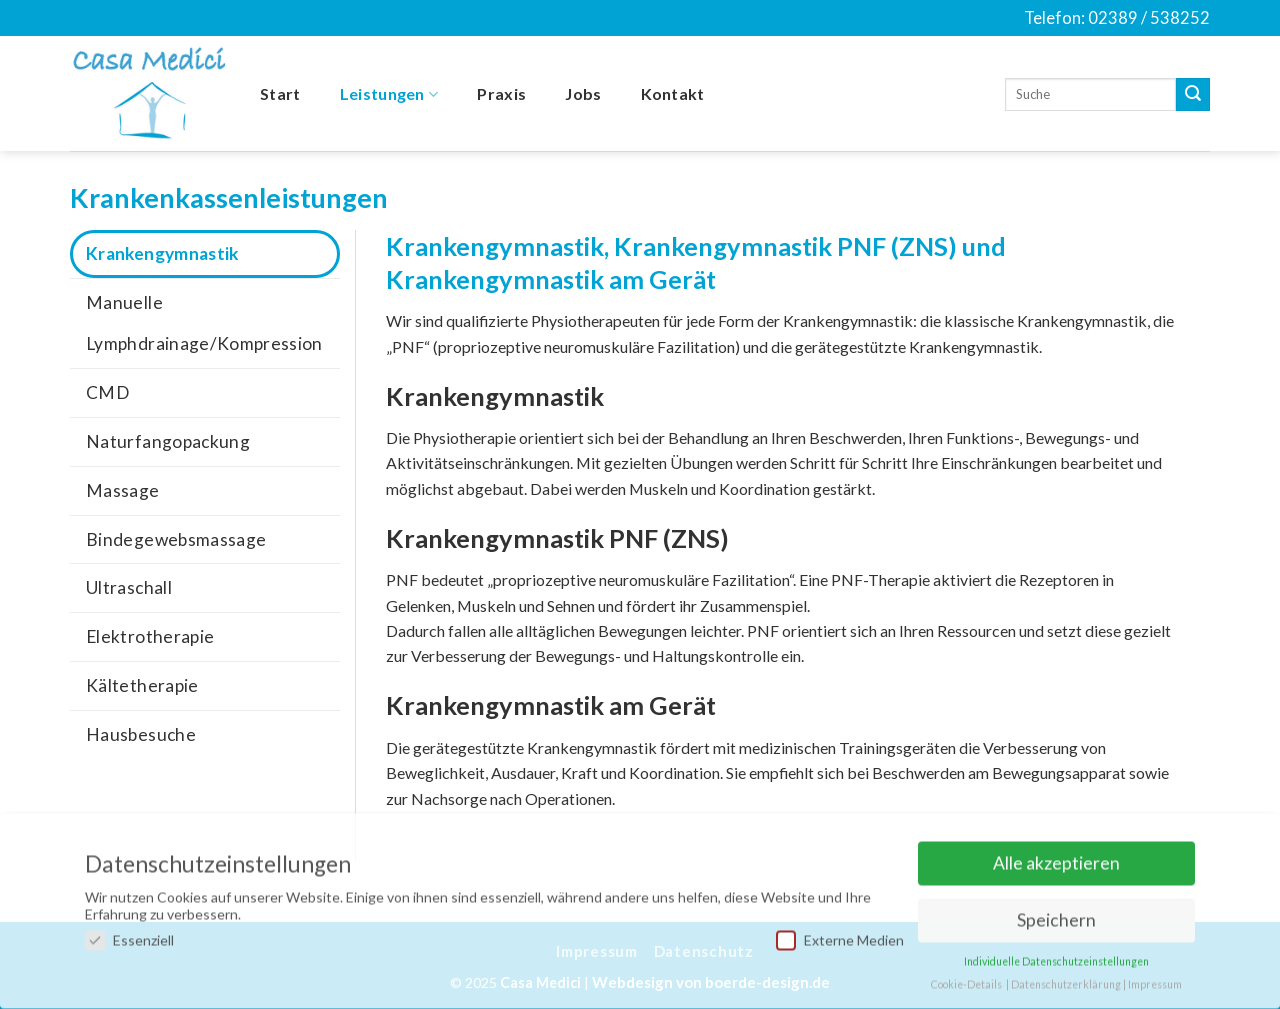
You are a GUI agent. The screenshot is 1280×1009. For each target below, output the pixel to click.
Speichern (1056, 914)
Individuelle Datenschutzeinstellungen (1056, 955)
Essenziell (129, 933)
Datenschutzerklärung (1066, 978)
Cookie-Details (966, 978)
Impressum (1155, 978)
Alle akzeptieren (1056, 857)
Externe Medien (840, 933)
